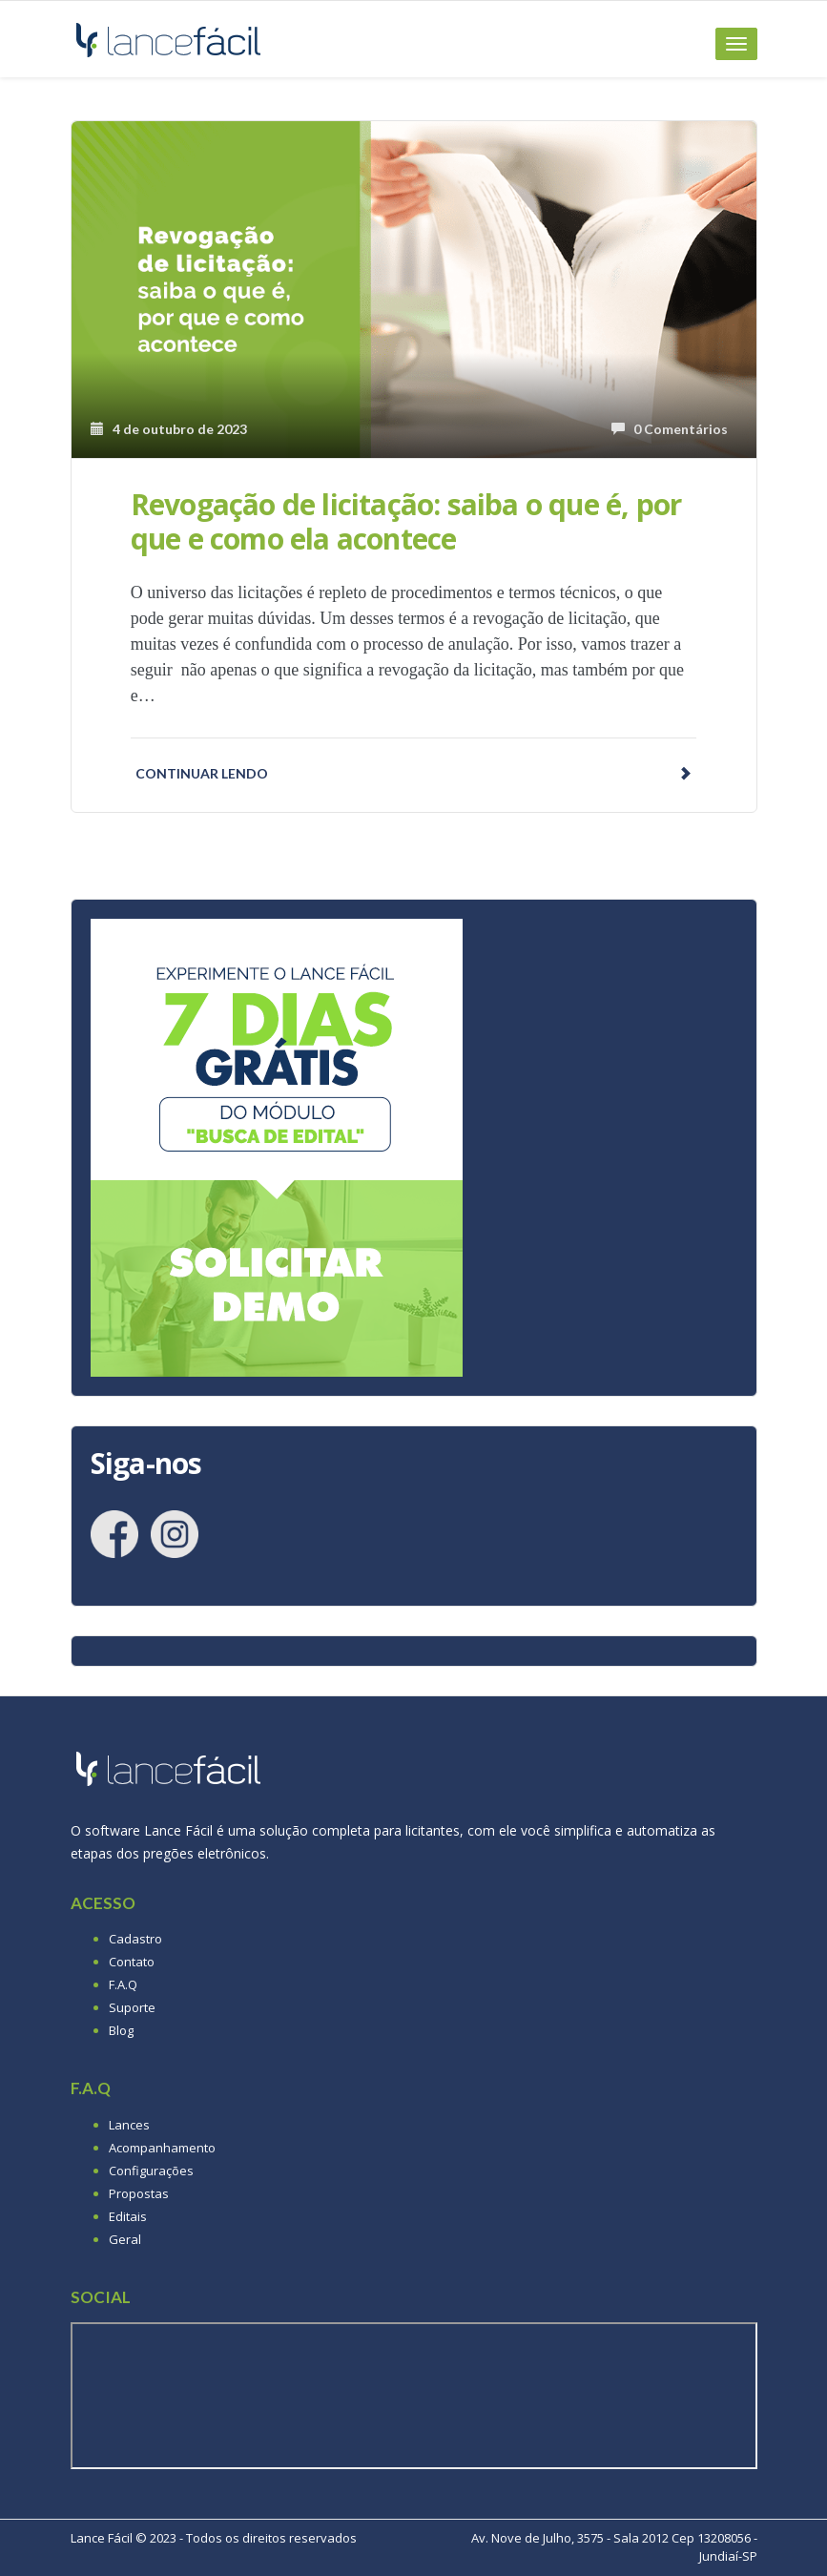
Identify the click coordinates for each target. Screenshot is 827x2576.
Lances (129, 2124)
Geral (125, 2239)
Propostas (139, 2193)
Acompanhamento (162, 2147)
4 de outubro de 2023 (169, 429)
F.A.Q (123, 1984)
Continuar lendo (413, 773)
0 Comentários (669, 429)
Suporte (132, 2007)
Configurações (151, 2170)
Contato (132, 1961)
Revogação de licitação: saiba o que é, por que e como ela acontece (406, 521)
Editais (128, 2216)
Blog (121, 2030)
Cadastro (135, 1938)
